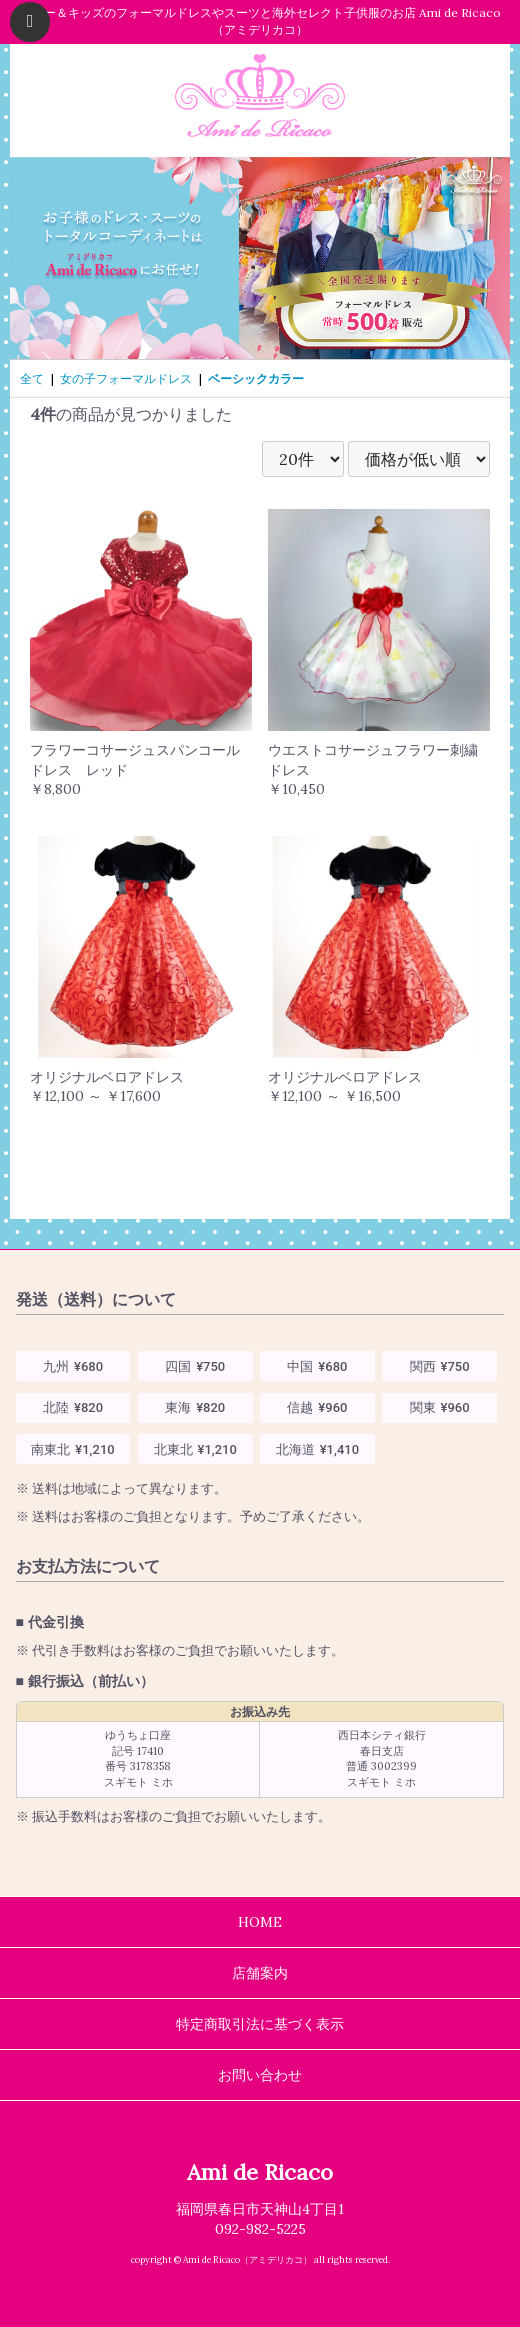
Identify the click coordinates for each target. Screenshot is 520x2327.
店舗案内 (260, 1973)
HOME (260, 1922)
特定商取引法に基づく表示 (260, 2024)
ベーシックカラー (256, 378)
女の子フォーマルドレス (126, 378)
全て (32, 378)
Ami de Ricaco (260, 2172)
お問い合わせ (260, 2075)
